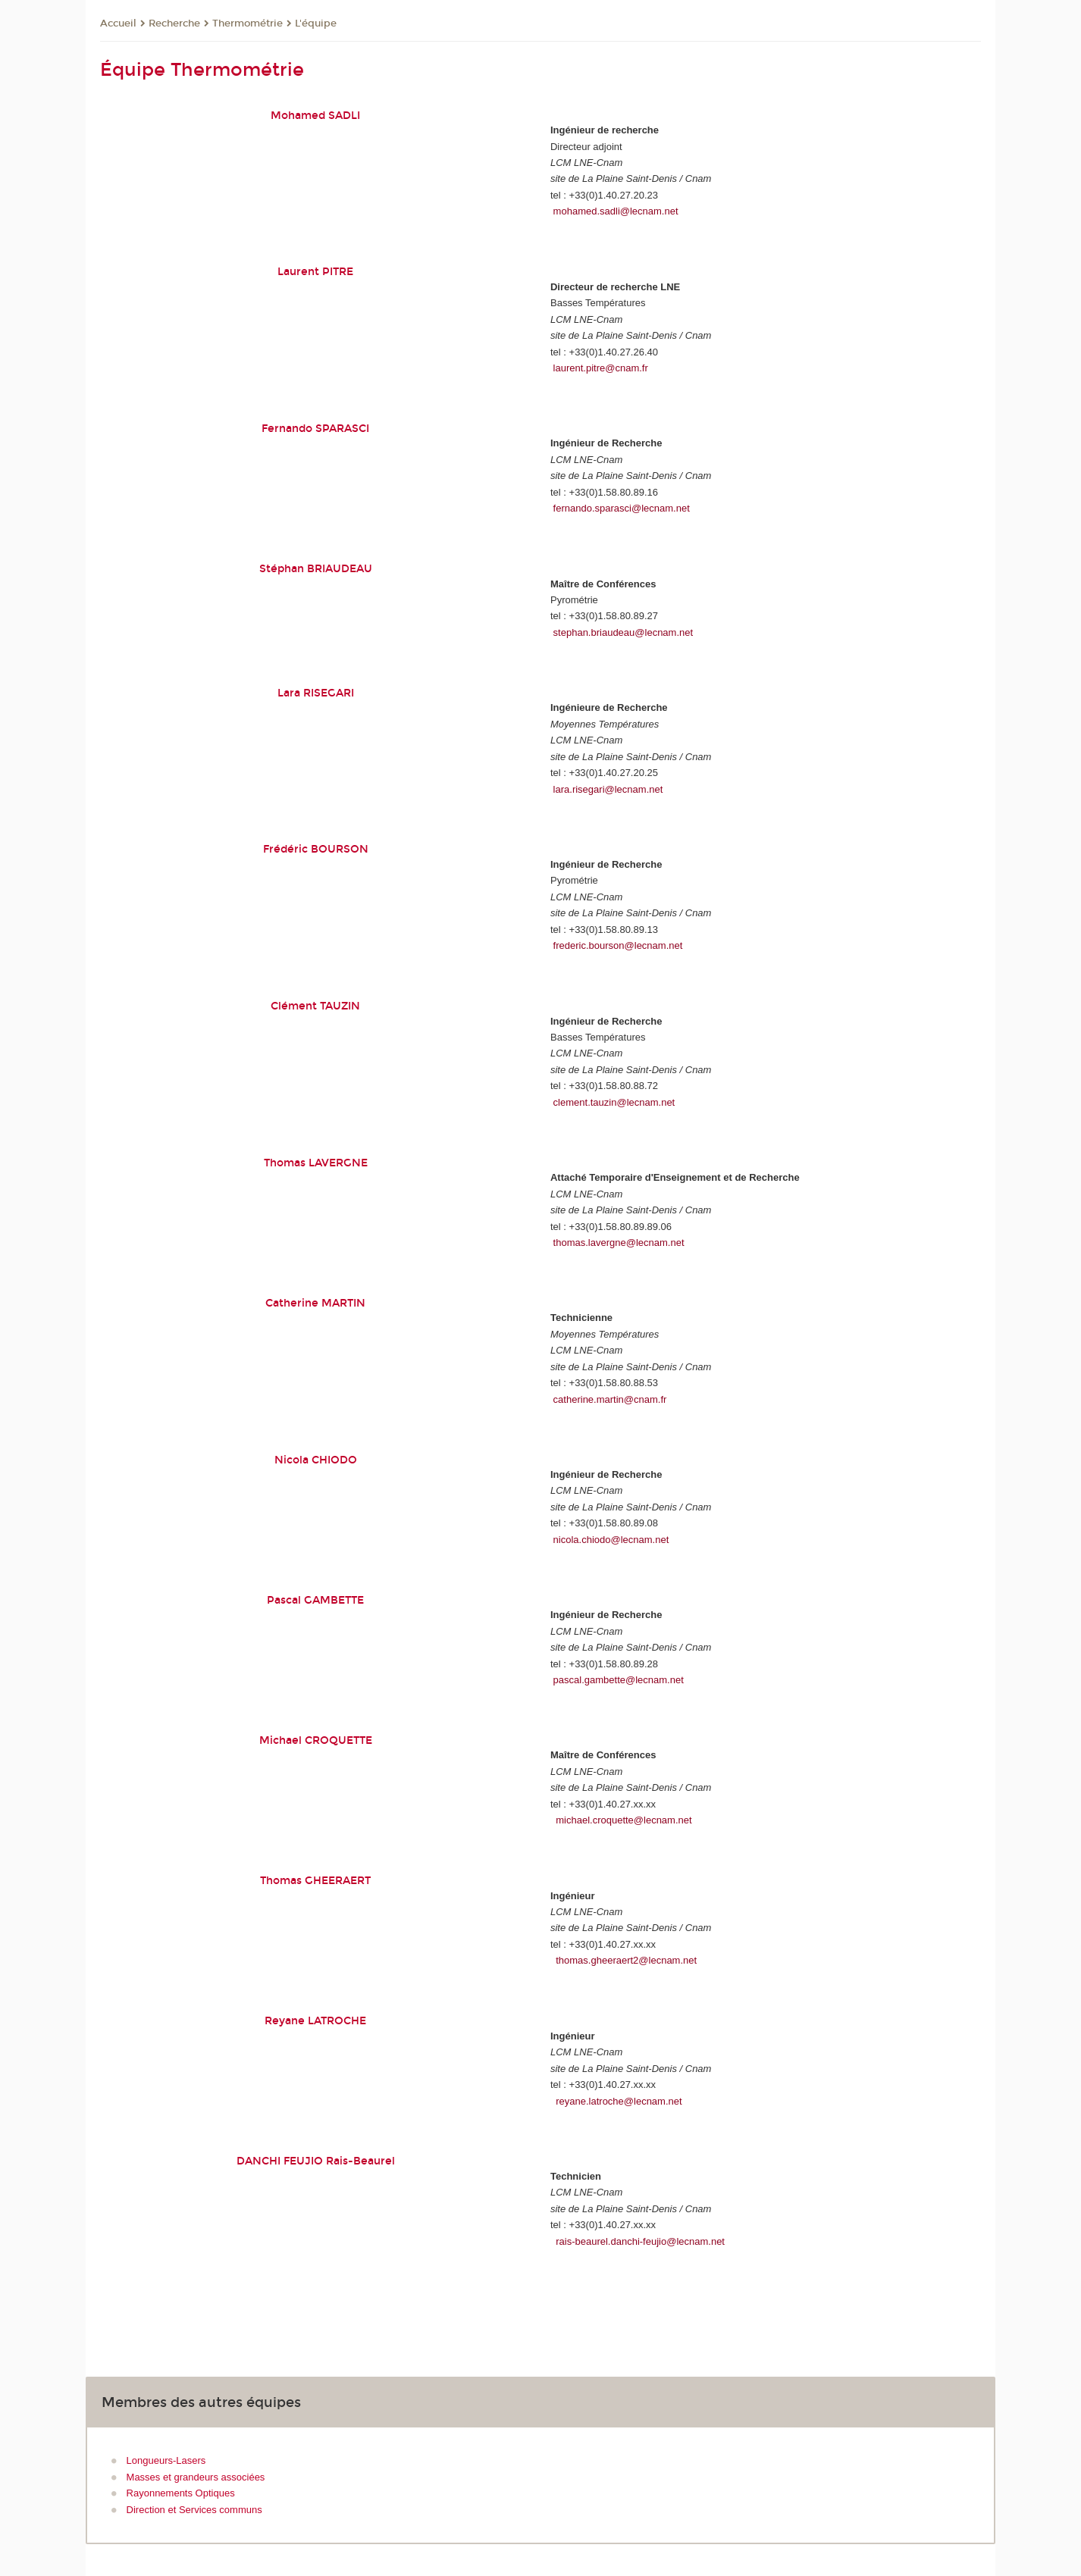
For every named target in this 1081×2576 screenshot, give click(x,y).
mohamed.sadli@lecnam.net (615, 211)
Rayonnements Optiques (181, 2493)
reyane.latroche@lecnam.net (619, 2101)
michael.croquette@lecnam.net (623, 1820)
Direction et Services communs (194, 2509)
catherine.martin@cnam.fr (610, 1399)
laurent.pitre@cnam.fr (600, 368)
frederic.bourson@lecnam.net (618, 945)
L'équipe (316, 23)
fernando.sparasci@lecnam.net (621, 508)
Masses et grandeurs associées (196, 2477)
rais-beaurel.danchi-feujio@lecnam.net (640, 2241)
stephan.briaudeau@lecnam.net (623, 632)
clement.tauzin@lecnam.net (614, 1102)
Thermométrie (247, 23)
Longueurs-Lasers (166, 2460)
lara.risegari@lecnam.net (608, 789)
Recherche (174, 23)
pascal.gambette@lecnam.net (618, 1680)
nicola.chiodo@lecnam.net (611, 1539)
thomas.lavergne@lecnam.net (619, 1242)
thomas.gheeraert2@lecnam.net (626, 1960)
